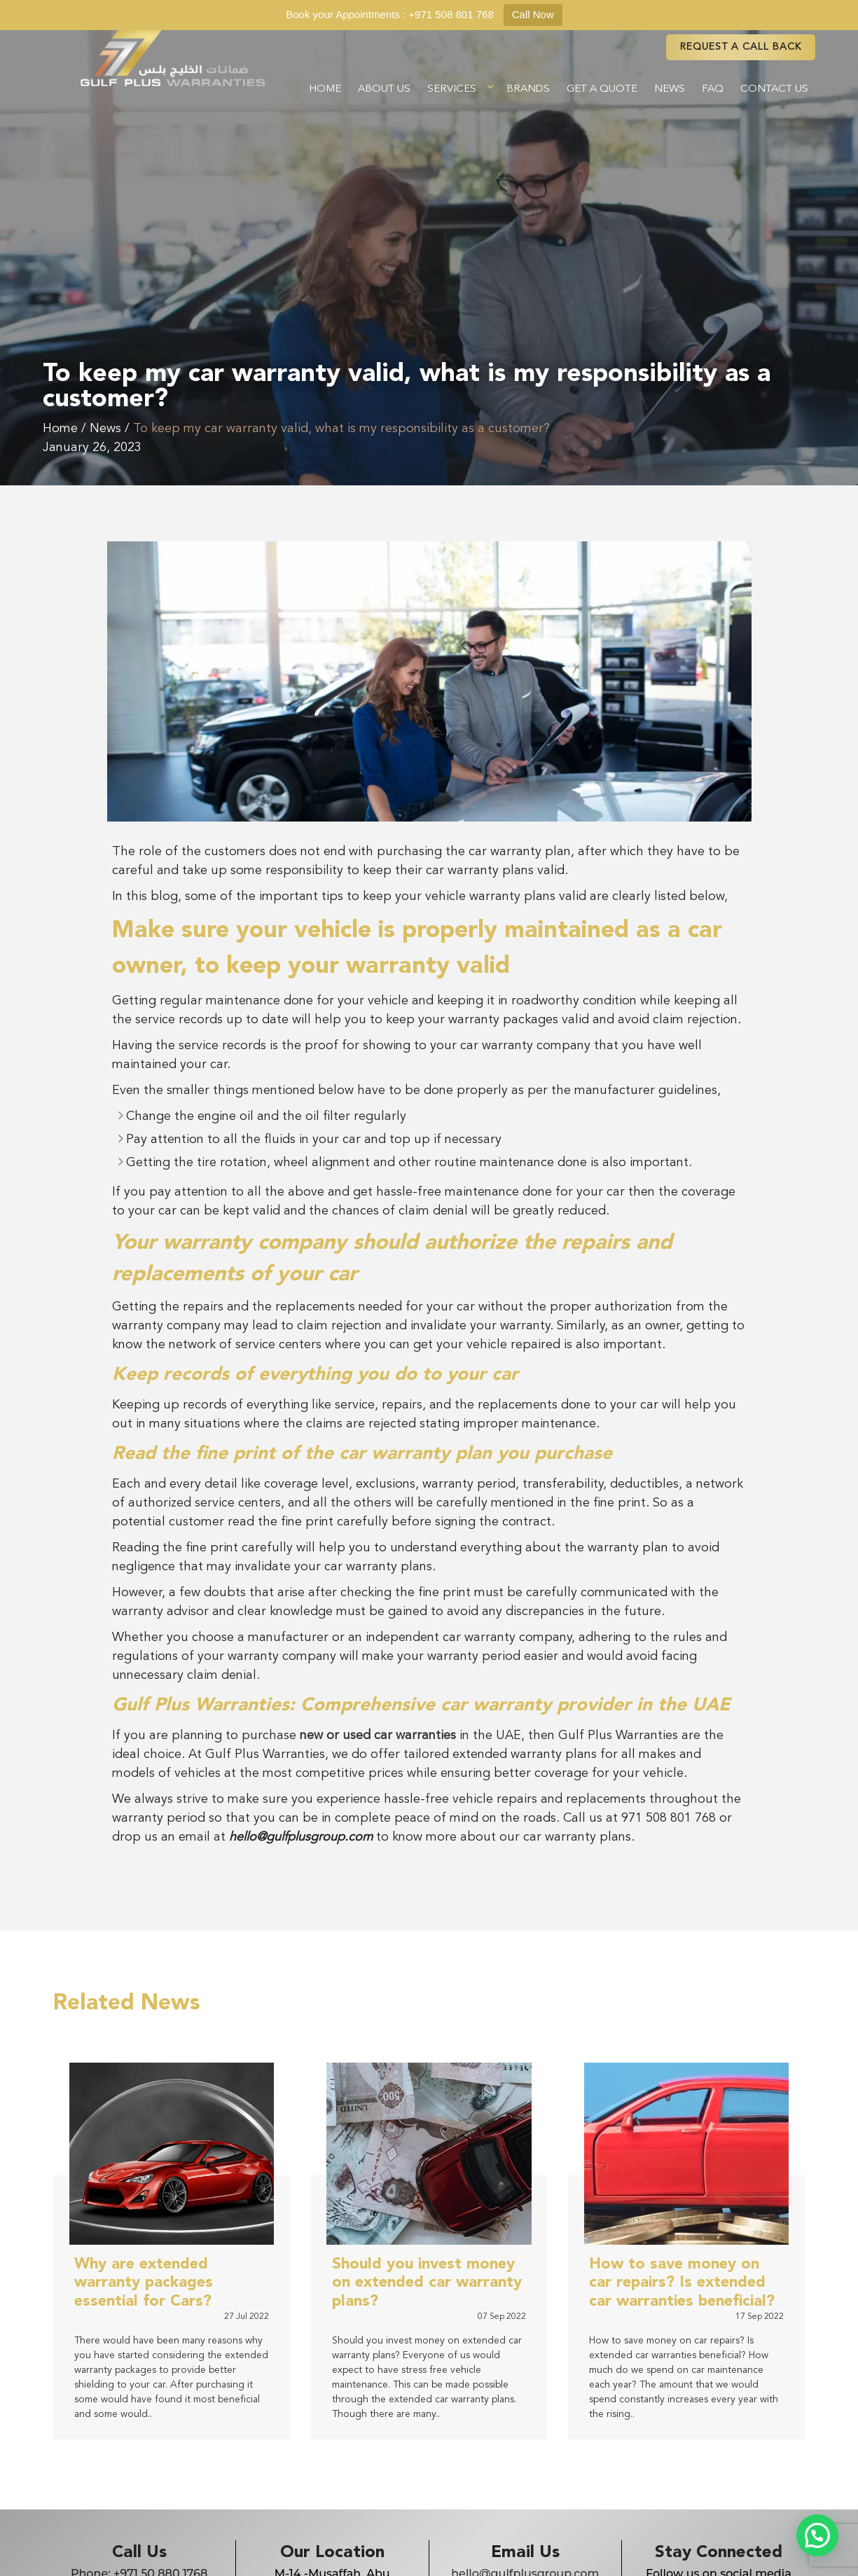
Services (451, 89)
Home (325, 89)
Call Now (533, 14)
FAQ (713, 89)
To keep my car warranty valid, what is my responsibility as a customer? (341, 428)
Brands (528, 89)
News (669, 89)
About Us (384, 89)
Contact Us (774, 89)
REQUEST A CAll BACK (740, 47)
